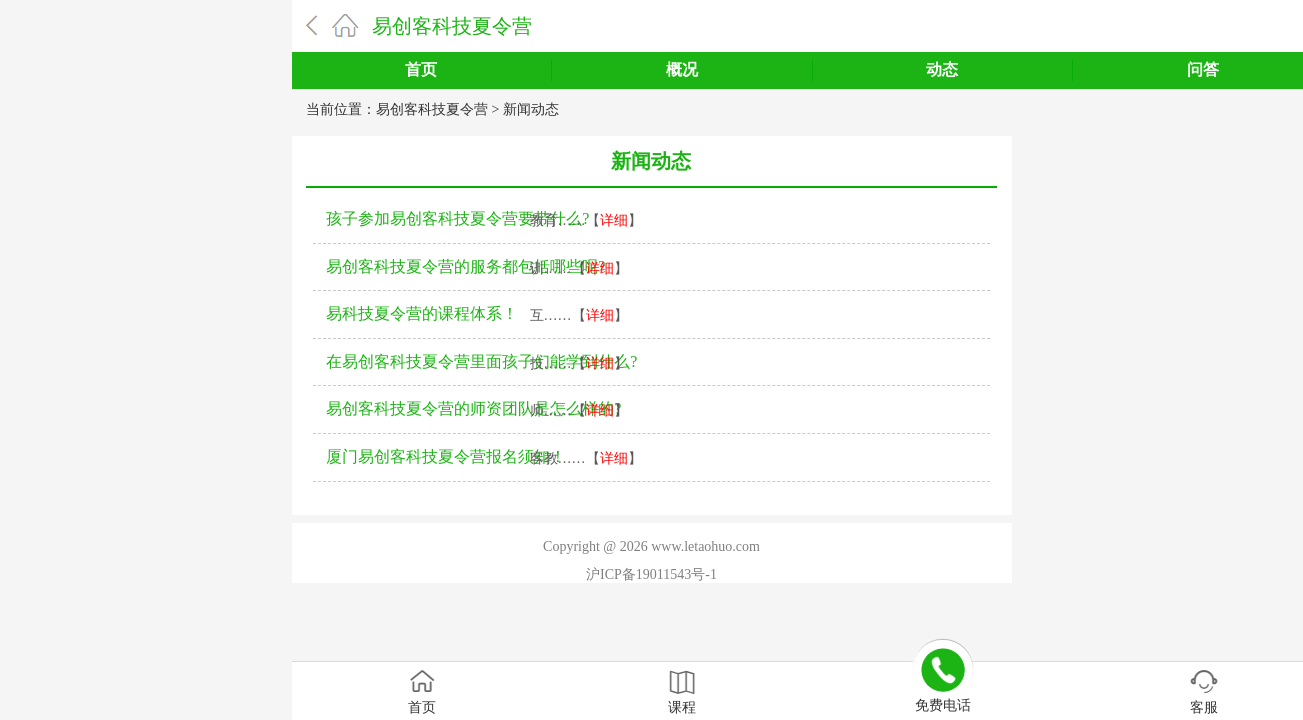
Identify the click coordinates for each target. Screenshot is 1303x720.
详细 (614, 220)
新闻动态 (531, 109)
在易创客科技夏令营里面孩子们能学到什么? (481, 361)
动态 (942, 69)
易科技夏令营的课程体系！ (422, 313)
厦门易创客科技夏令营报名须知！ (446, 456)
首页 (421, 69)
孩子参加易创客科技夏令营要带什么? (457, 218)
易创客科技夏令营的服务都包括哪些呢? (465, 266)
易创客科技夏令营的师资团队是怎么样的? (473, 408)
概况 (682, 69)
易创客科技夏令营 (452, 26)
